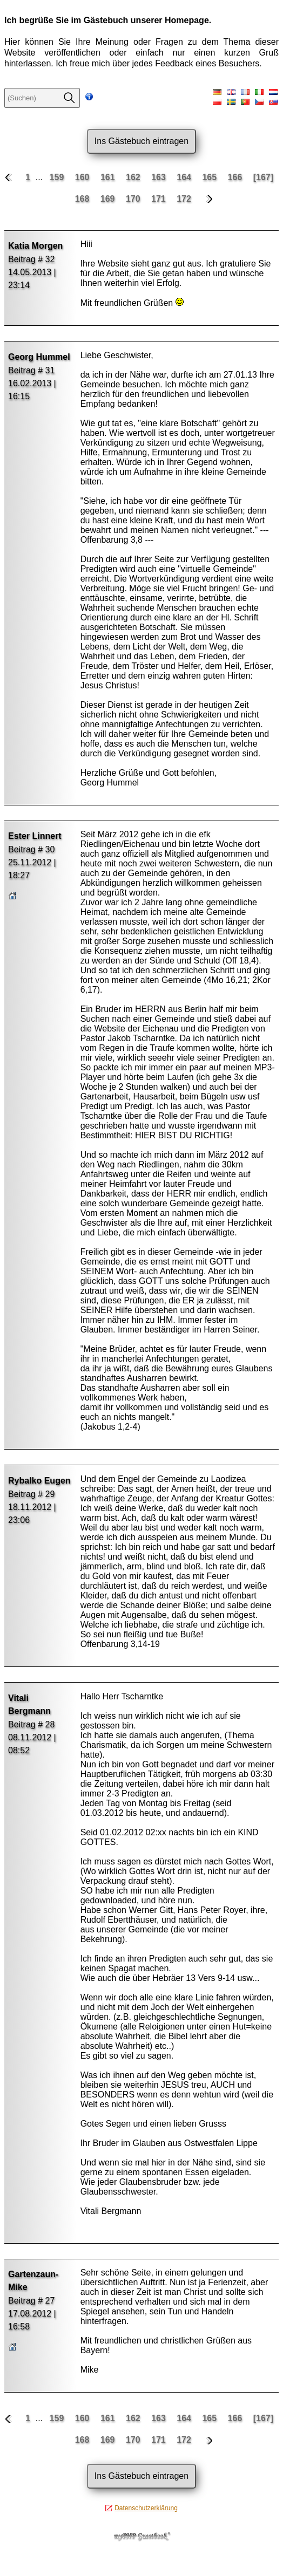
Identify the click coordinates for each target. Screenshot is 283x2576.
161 (108, 177)
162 (134, 177)
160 (83, 177)
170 (134, 198)
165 (210, 177)
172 (185, 198)
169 (108, 198)
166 (236, 177)
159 (58, 177)
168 (83, 198)
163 (159, 177)
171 (159, 198)
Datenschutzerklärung (146, 2508)
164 (185, 177)
